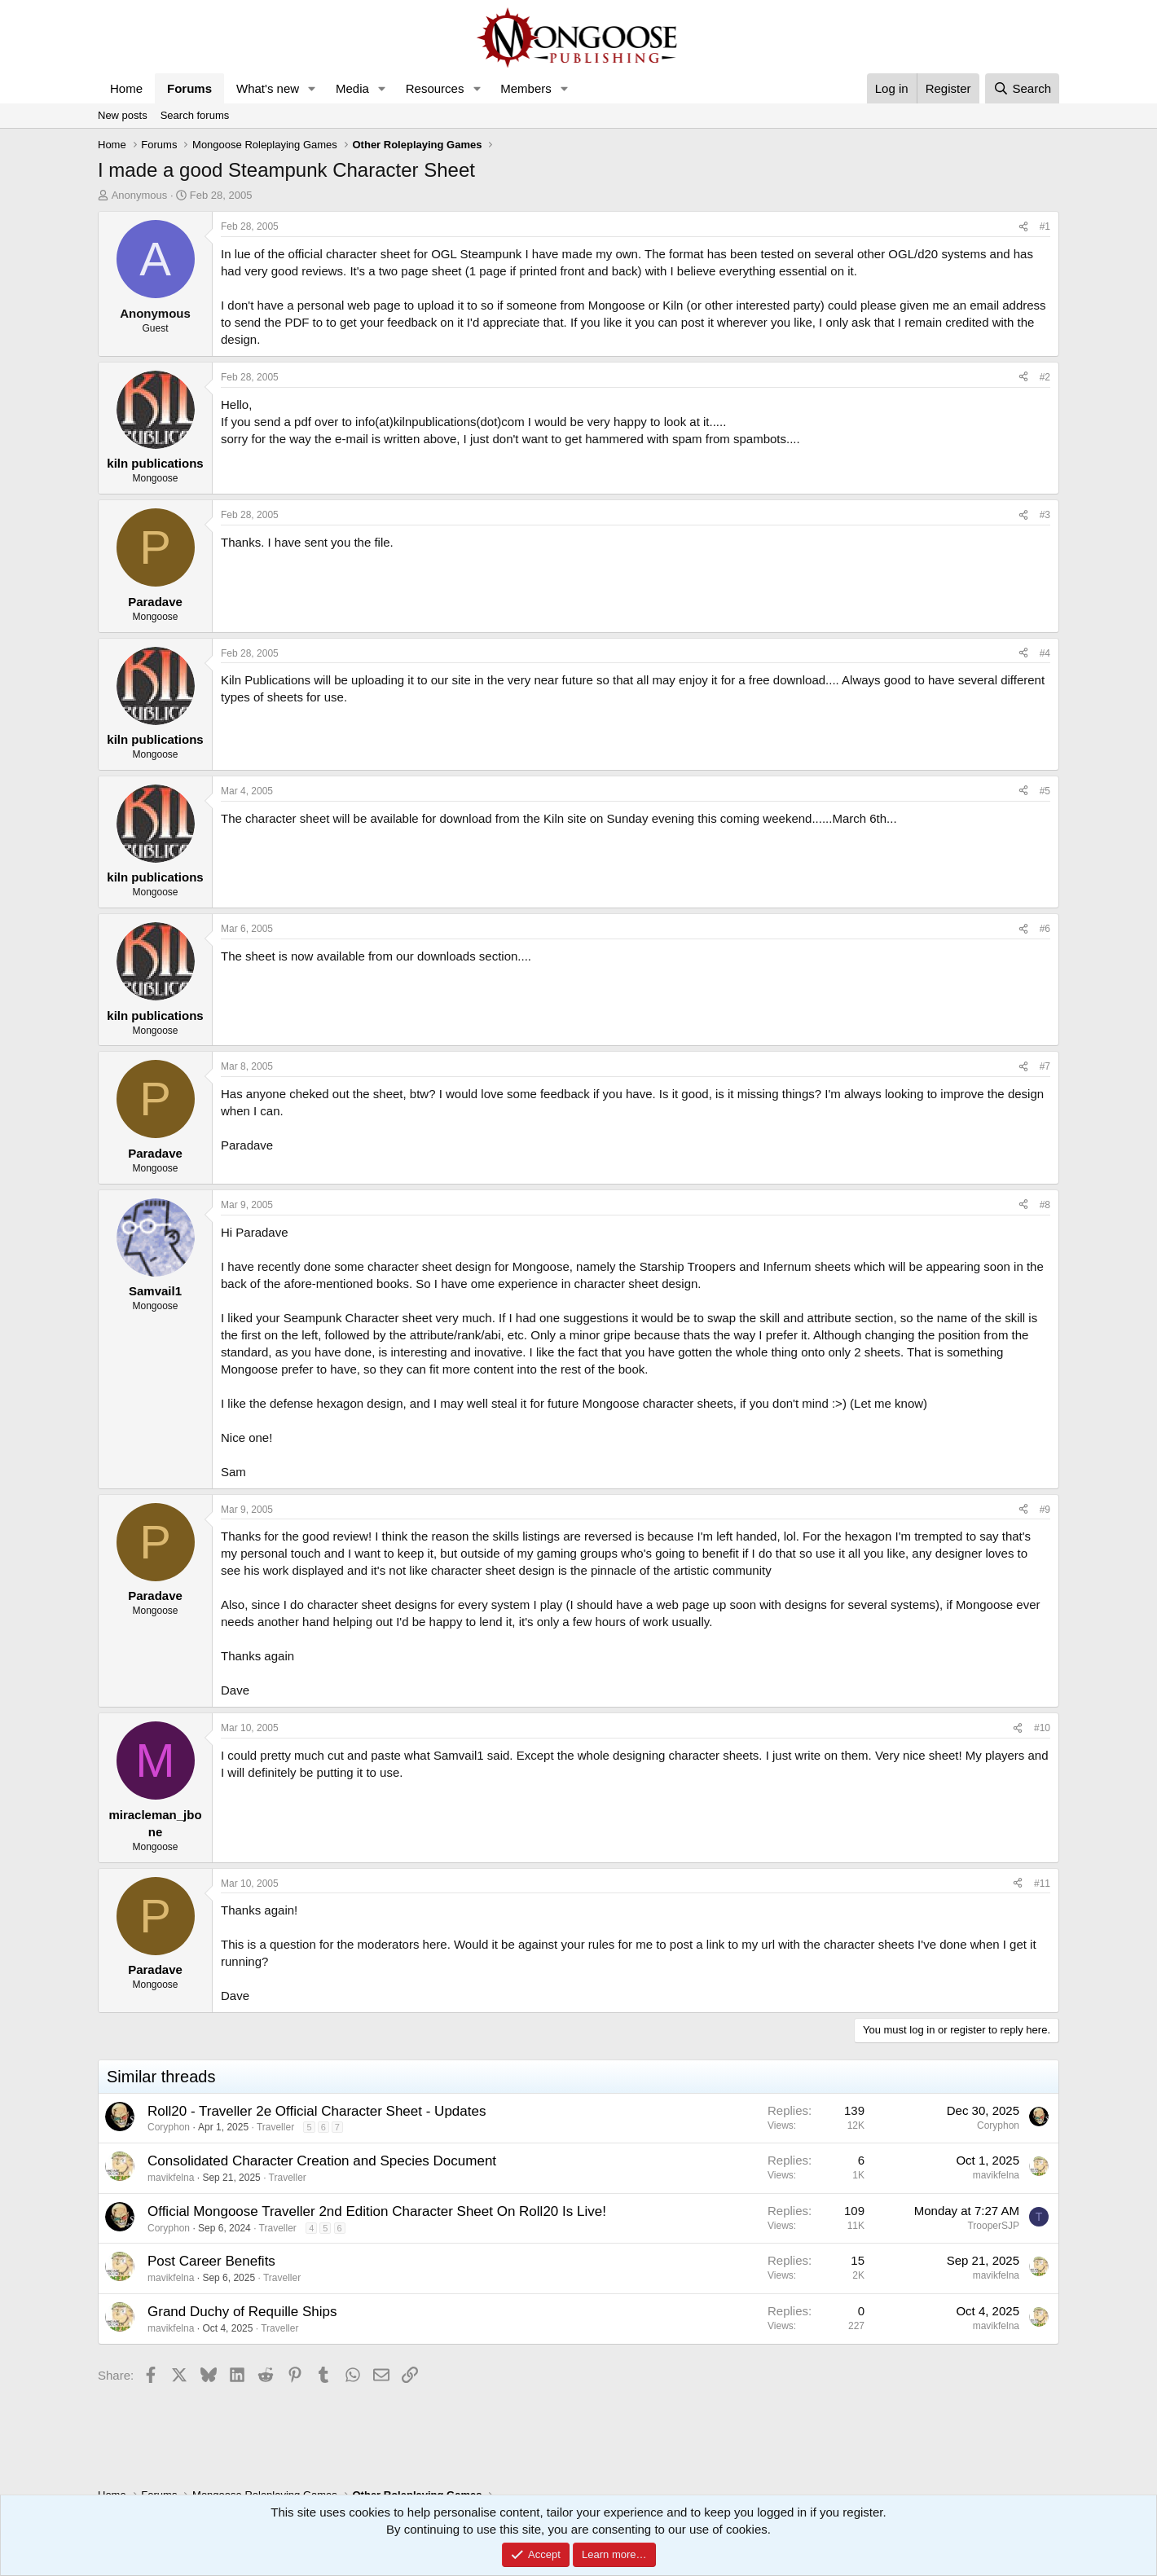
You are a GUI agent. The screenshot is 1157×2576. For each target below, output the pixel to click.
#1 (1045, 226)
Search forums (195, 115)
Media (352, 88)
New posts (122, 115)
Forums (189, 88)
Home (126, 88)
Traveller (275, 2127)
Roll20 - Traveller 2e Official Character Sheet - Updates (316, 2111)
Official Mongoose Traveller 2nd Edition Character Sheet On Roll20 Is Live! (376, 2211)
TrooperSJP (993, 2225)
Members (526, 88)
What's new (267, 88)
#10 (1042, 1728)
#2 (1045, 377)
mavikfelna (170, 2177)
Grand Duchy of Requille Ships (242, 2311)
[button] (312, 88)
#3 (1045, 515)
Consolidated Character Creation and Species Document (321, 2161)
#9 (1045, 1509)
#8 (1045, 1205)
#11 (1042, 1883)
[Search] (1022, 88)
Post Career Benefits (211, 2261)
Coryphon (168, 2127)
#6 (1045, 928)
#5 (1045, 791)
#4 (1045, 653)
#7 (1045, 1066)
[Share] (1023, 227)
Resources (435, 88)
